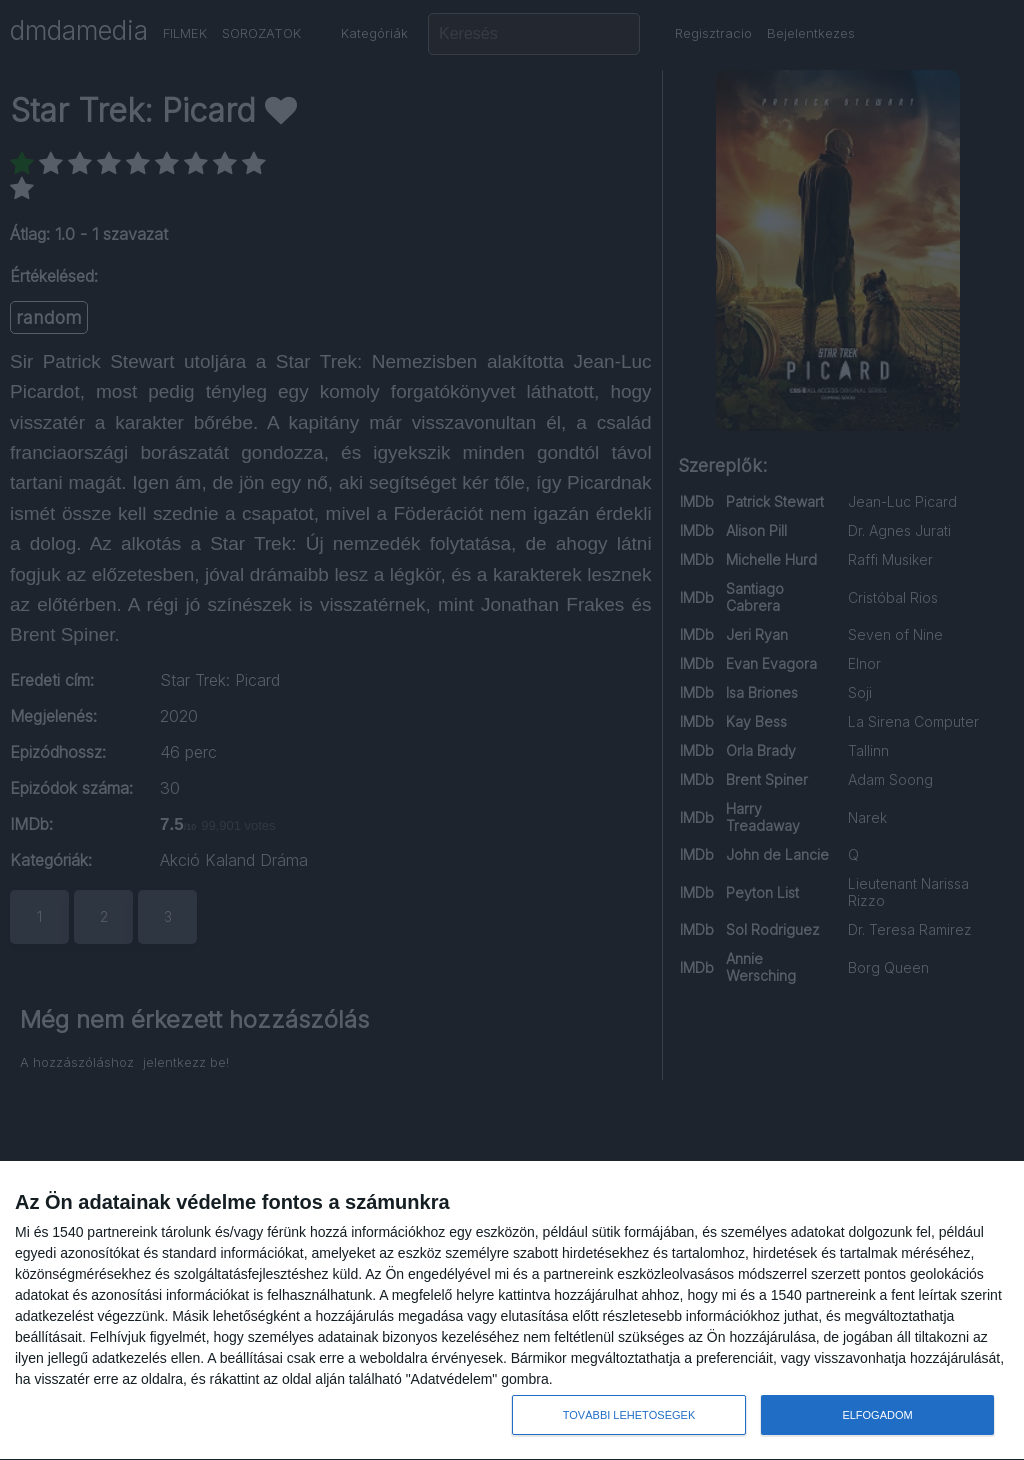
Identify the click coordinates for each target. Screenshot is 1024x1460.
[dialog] (512, 1311)
